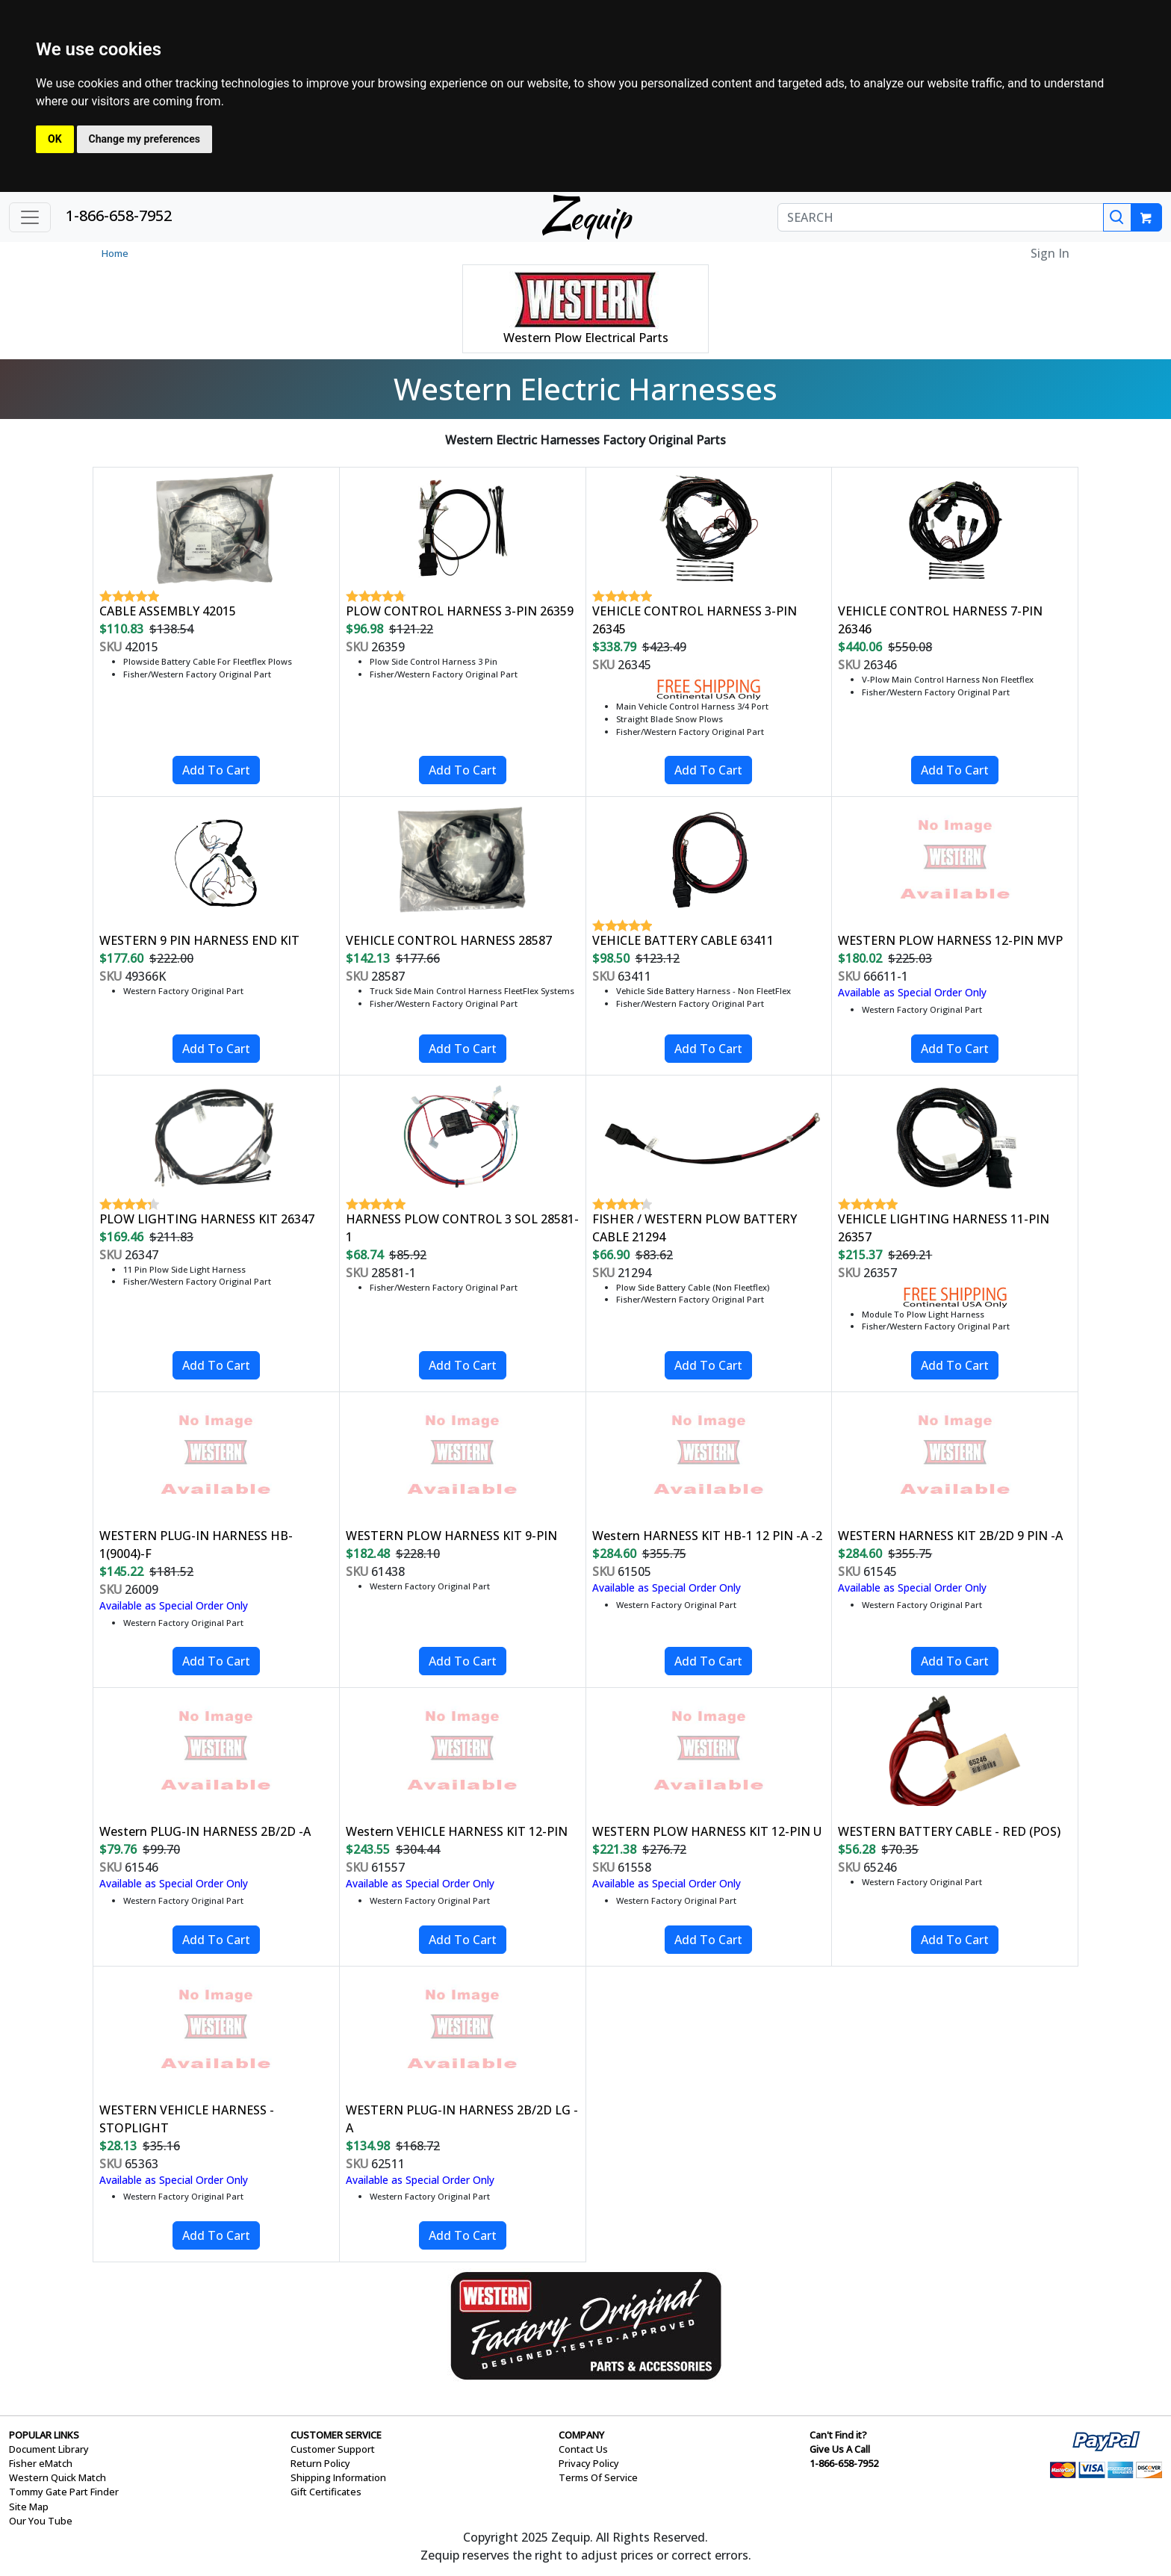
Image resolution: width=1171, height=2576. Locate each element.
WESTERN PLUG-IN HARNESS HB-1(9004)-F (196, 1544)
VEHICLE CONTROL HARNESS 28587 (449, 940)
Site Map (29, 2506)
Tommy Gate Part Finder (64, 2491)
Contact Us (583, 2449)
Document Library (49, 2449)
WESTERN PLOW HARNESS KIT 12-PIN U (706, 1831)
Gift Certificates (326, 2491)
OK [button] (55, 139)
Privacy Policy (589, 2463)
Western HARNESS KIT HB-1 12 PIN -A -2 (707, 1535)
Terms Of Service (598, 2477)
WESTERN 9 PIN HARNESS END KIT (199, 940)
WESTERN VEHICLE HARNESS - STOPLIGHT (186, 2119)
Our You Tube (40, 2520)
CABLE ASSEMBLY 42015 (167, 611)
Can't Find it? (838, 2435)
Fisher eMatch (40, 2463)
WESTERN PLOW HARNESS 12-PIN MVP (950, 940)
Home (115, 253)
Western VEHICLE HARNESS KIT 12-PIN (457, 1831)
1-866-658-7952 (119, 215)
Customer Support (333, 2449)
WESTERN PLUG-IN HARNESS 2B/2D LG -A (462, 2119)
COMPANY (581, 2435)
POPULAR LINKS (44, 2435)
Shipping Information (338, 2477)
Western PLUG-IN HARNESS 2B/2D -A (205, 1831)
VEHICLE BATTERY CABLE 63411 (683, 940)
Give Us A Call (840, 2449)
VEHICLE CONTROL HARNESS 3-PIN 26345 (694, 620)
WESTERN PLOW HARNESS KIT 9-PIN (451, 1535)
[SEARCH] (940, 217)
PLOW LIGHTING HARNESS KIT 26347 (206, 1219)
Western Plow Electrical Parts (585, 337)
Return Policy (320, 2463)
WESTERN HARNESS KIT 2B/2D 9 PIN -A (950, 1535)
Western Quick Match (57, 2477)
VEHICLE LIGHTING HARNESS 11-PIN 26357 (943, 1228)
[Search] (1117, 217)
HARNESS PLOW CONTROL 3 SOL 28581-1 (462, 1228)
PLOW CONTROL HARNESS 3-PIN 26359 (460, 611)
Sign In (1050, 253)
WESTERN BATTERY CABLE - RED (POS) (949, 1831)
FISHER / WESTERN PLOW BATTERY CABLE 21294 (694, 1228)
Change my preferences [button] (144, 139)
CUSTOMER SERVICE (336, 2435)
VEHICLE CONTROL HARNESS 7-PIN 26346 (940, 620)
